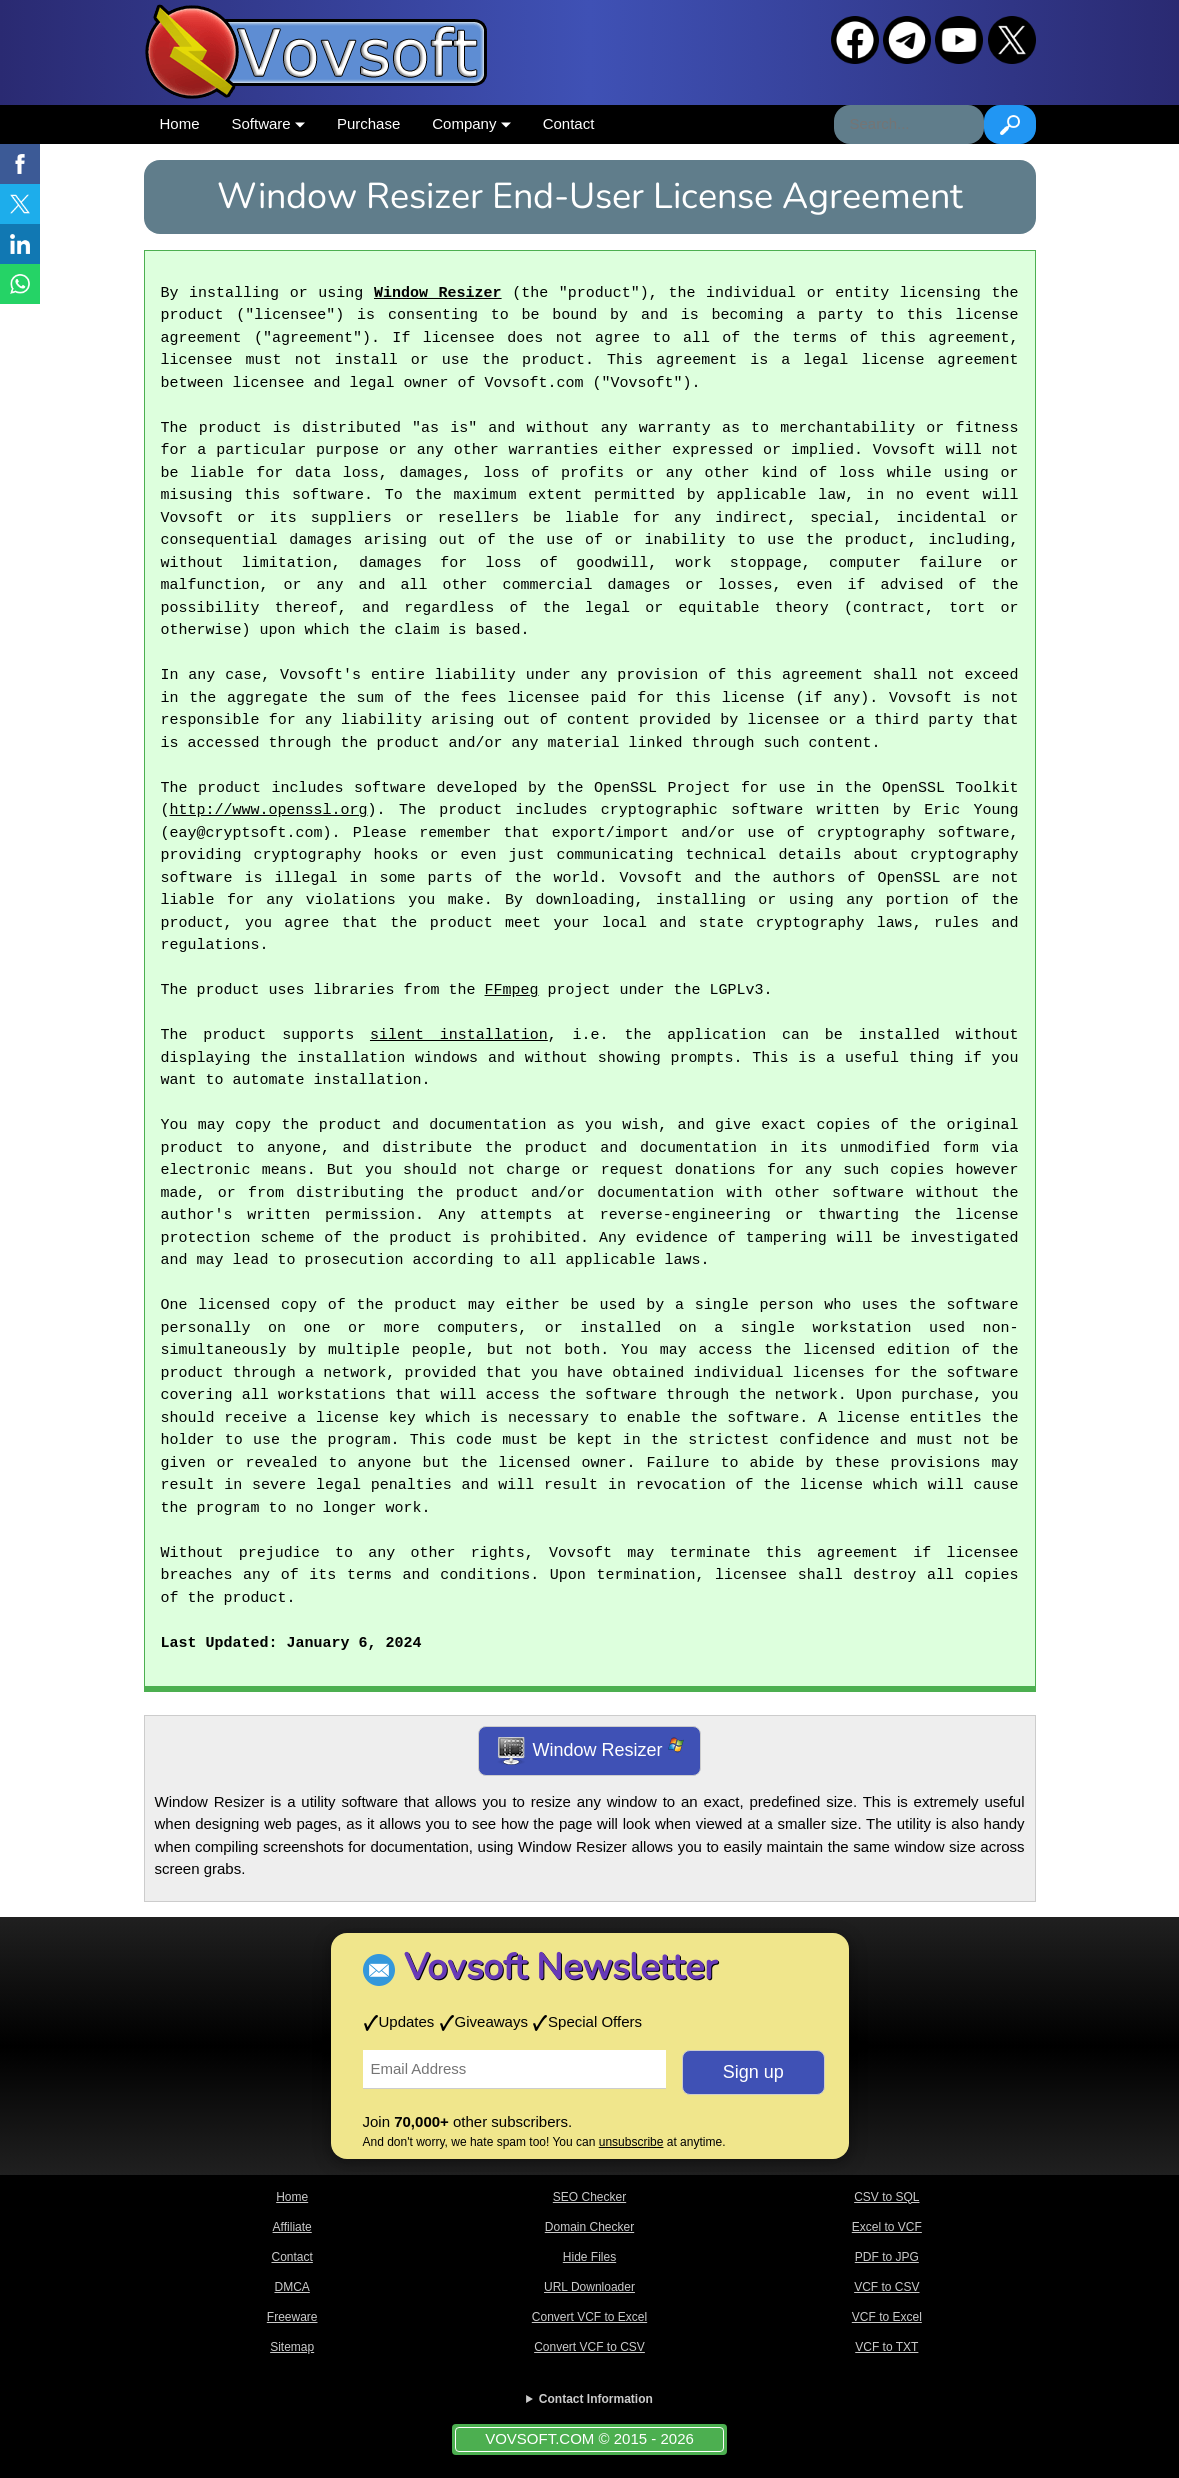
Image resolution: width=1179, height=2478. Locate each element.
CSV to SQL (886, 2197)
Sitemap (292, 2347)
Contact (569, 123)
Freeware (292, 2317)
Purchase (368, 123)
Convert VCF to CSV (589, 2347)
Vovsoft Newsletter (560, 1967)
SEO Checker (589, 2197)
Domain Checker (589, 2227)
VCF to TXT (886, 2347)
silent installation (459, 1036)
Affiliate (292, 2227)
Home (180, 123)
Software (268, 123)
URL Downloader (589, 2287)
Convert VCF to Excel (589, 2317)
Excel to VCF (887, 2227)
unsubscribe (631, 2142)
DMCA (291, 2287)
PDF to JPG (887, 2257)
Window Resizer (438, 294)
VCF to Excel (887, 2317)
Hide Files (589, 2257)
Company (471, 123)
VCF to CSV (886, 2287)
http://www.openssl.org (269, 811)
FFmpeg (512, 991)
